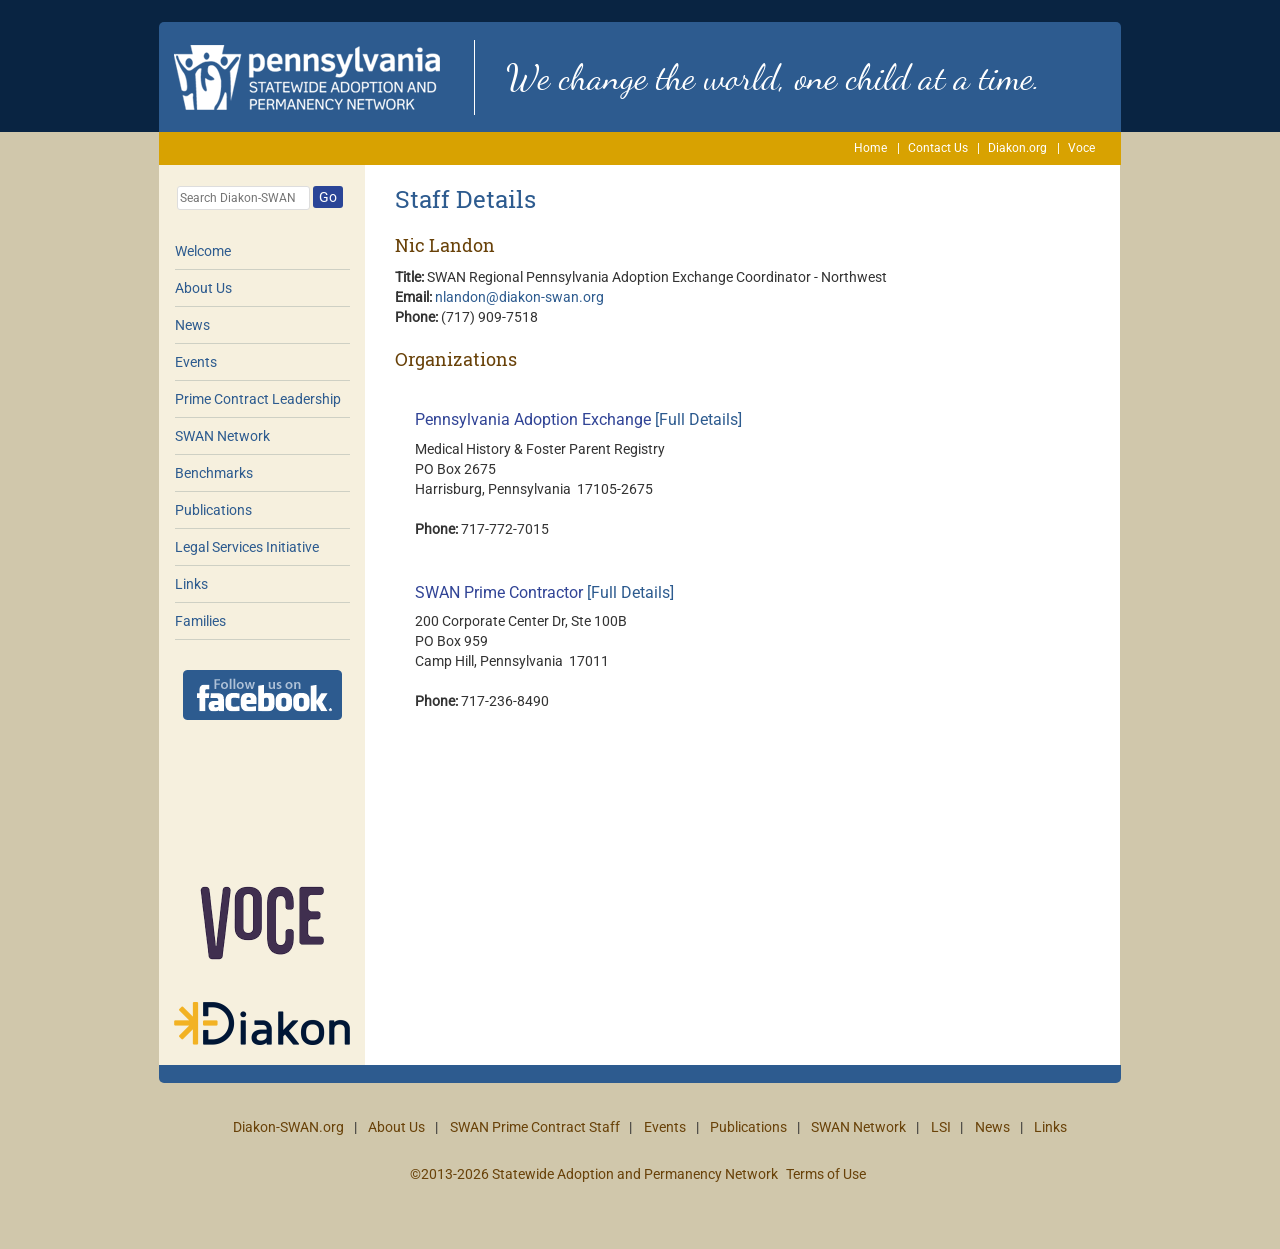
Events (196, 362)
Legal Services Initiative (247, 547)
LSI (941, 1127)
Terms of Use (826, 1174)
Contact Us (938, 148)
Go (328, 197)
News (192, 325)
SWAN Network (222, 436)
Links (191, 584)
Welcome (203, 251)
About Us (203, 288)
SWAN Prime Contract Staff (535, 1127)
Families (200, 621)
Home (870, 148)
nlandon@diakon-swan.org (519, 297)
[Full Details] (698, 419)
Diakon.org (1017, 148)
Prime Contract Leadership (258, 399)
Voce (1081, 148)
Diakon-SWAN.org (288, 1127)
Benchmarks (214, 473)
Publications (213, 510)
